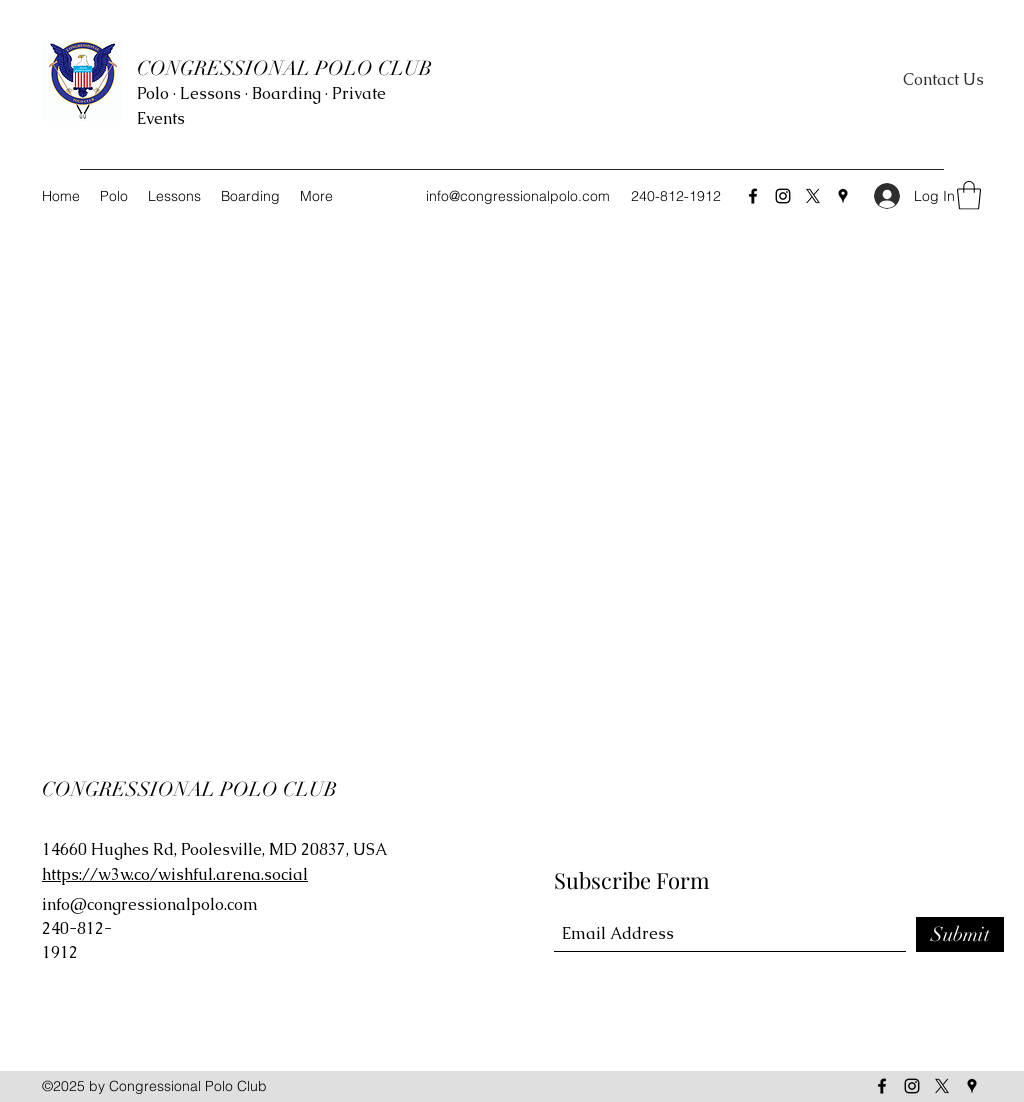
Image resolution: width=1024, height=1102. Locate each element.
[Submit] (960, 934)
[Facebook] (753, 196)
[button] (969, 195)
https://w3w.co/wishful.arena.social (175, 874)
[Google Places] (843, 196)
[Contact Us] (943, 80)
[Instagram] (783, 196)
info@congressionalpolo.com (518, 196)
